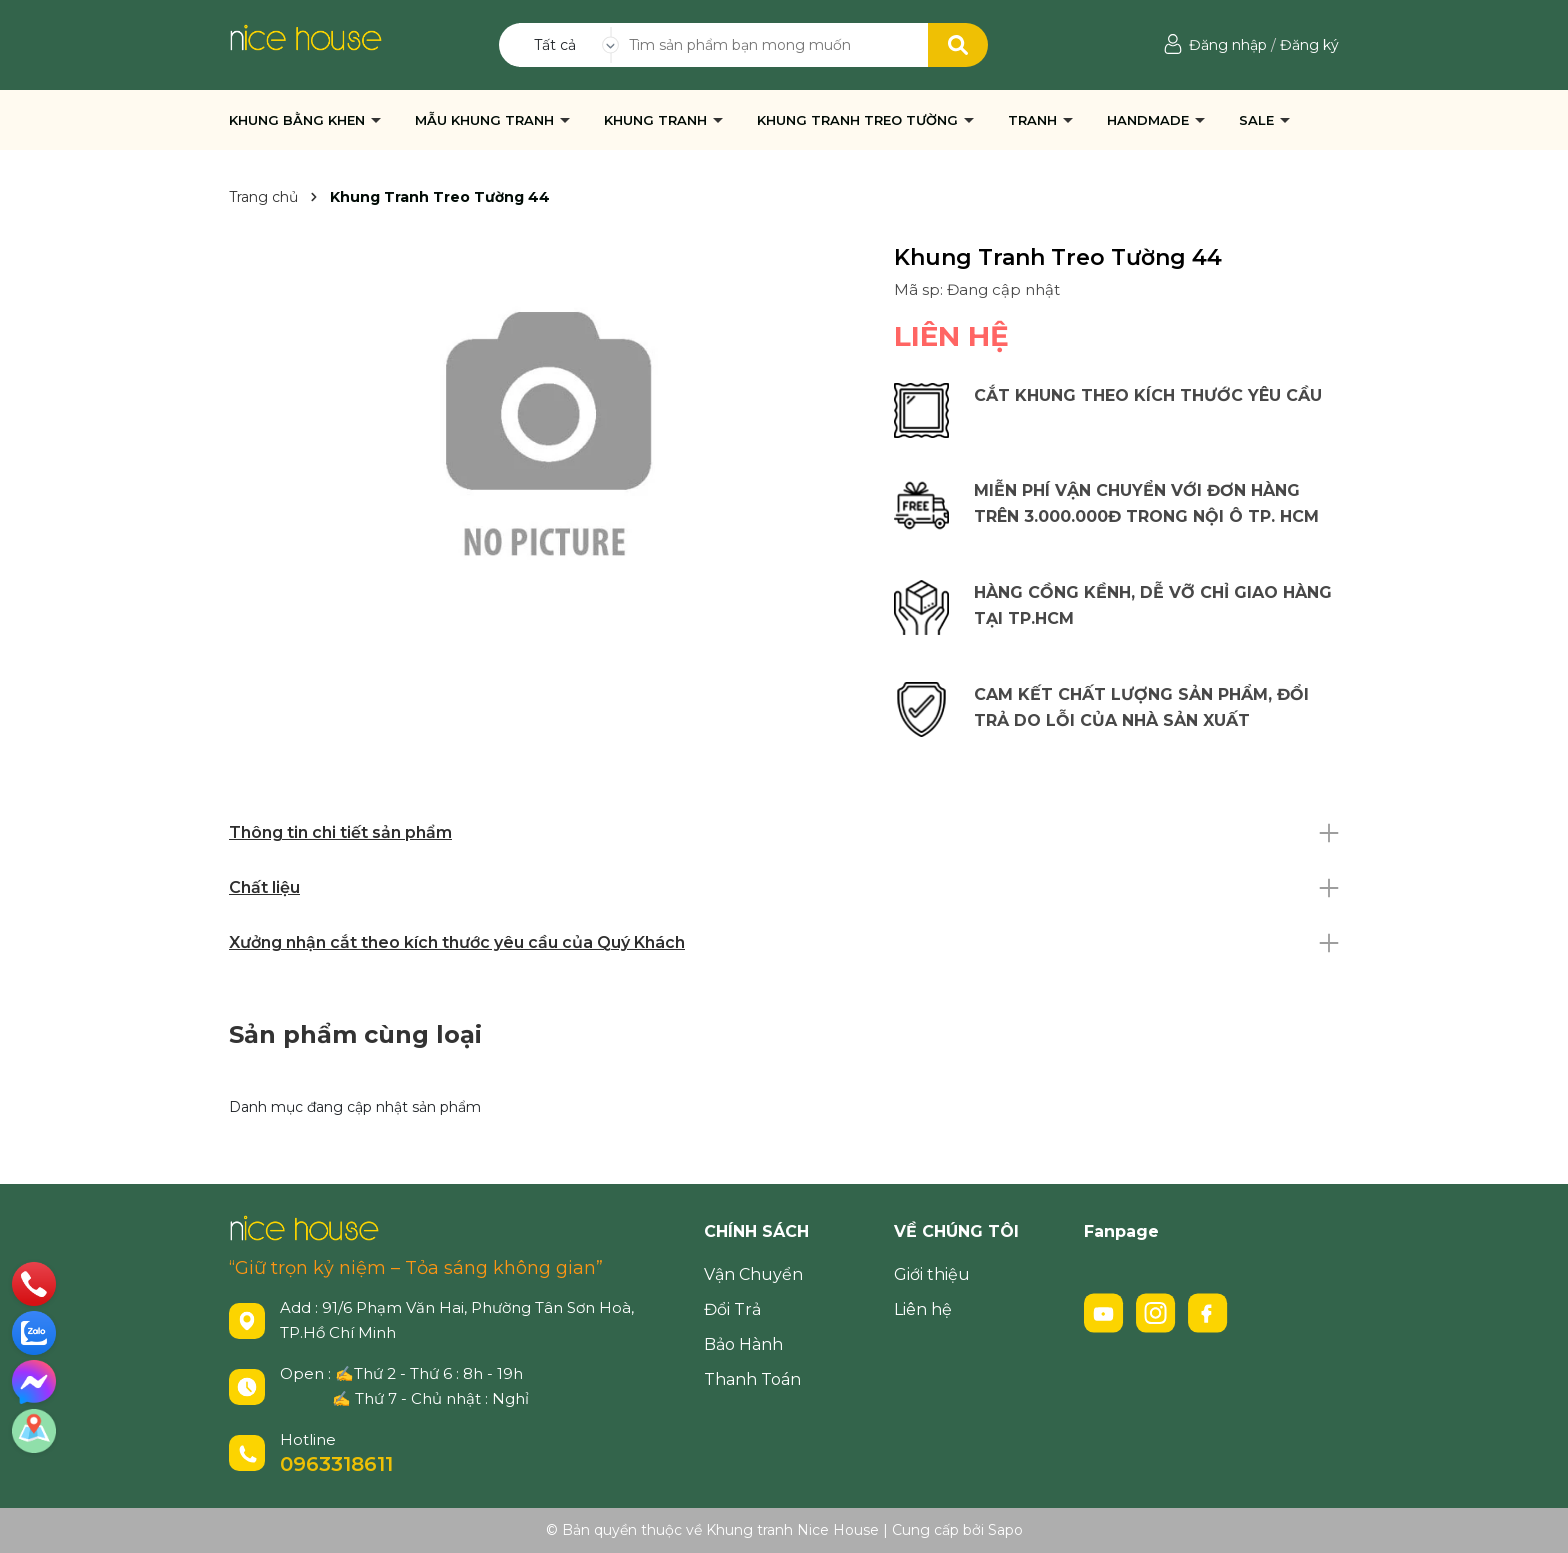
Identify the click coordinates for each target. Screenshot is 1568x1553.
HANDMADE (1150, 120)
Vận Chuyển (753, 1274)
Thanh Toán (752, 1379)
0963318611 (336, 1464)
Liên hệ (923, 1309)
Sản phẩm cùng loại (355, 1034)
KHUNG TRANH (657, 120)
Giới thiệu (932, 1274)
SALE (1258, 120)
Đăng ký (1309, 45)
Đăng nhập (1228, 45)
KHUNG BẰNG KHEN (299, 120)
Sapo (1005, 1530)
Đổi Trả (732, 1309)
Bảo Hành (743, 1344)
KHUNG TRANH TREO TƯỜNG (859, 120)
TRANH (1034, 120)
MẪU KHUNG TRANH (486, 120)
